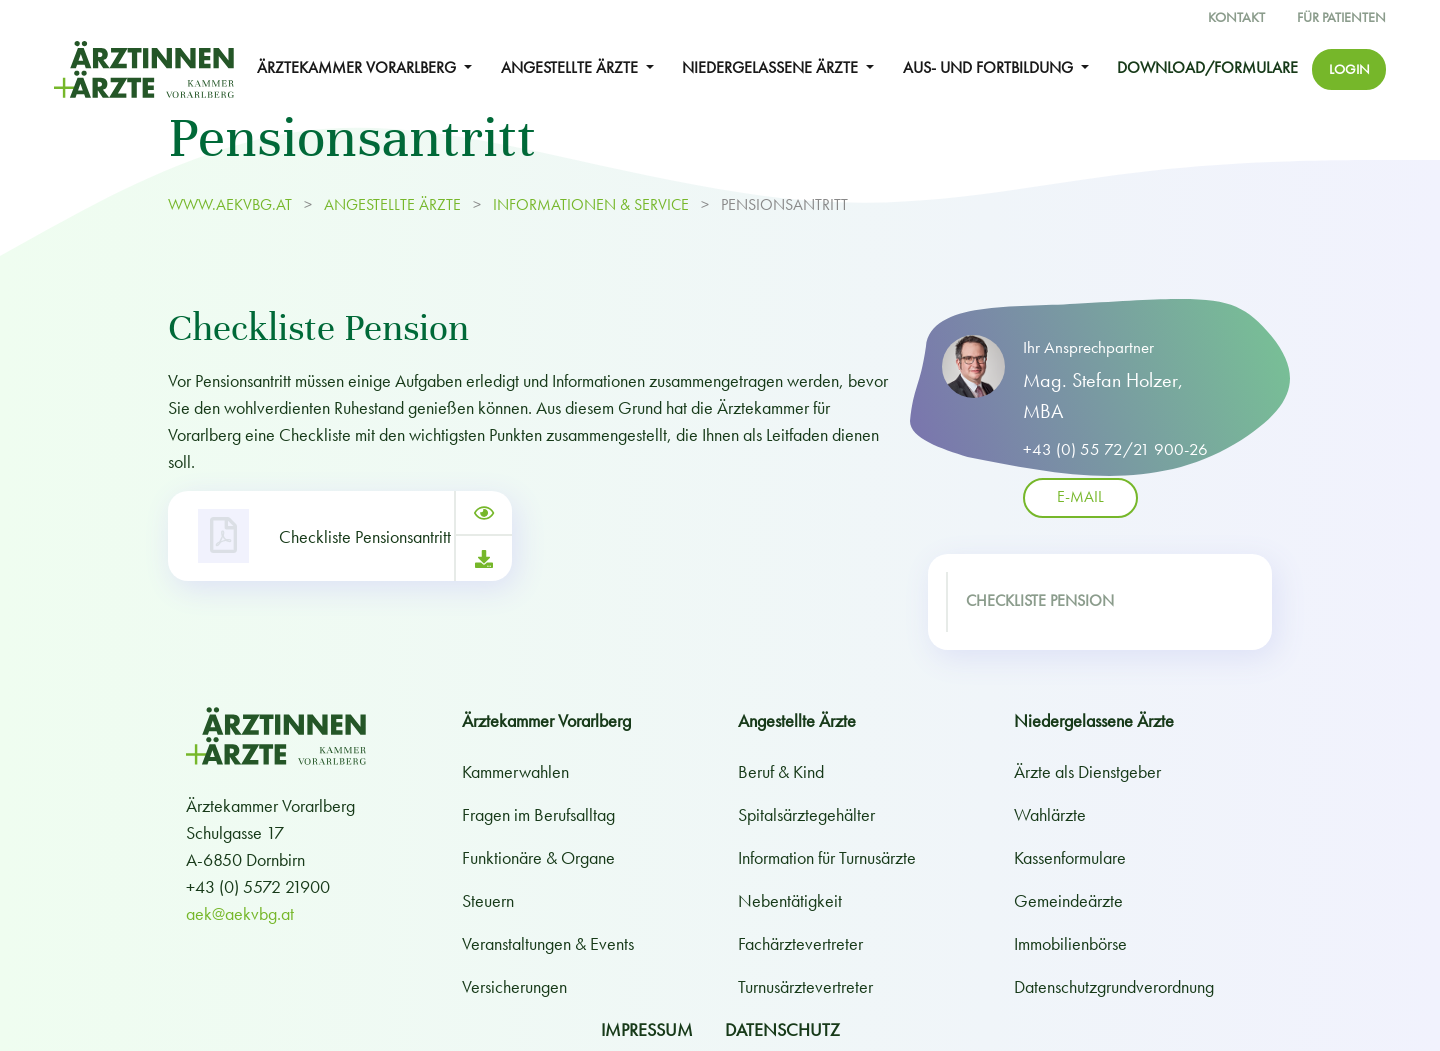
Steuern (488, 900)
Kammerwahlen (515, 771)
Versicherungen (514, 986)
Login (1349, 69)
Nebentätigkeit (790, 900)
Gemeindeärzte (1068, 900)
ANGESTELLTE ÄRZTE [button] (571, 68)
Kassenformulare (1070, 857)
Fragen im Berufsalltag (538, 814)
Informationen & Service (591, 205)
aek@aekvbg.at (240, 913)
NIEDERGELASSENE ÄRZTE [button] (772, 68)
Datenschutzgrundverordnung (1114, 986)
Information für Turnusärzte (827, 857)
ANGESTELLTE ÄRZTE (392, 205)
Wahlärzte (1050, 814)
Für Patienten (1341, 17)
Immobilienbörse (1070, 943)
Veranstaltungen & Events (548, 943)
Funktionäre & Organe (538, 857)
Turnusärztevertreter (805, 986)
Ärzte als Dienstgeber (1087, 771)
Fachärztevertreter (800, 943)
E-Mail (1080, 498)
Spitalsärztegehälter (806, 814)
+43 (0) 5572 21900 (258, 886)
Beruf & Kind (781, 771)
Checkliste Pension (1040, 602)
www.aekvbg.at (232, 205)
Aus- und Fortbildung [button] (990, 68)
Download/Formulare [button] (1207, 68)
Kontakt (1236, 17)
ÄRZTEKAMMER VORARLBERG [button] (358, 68)
